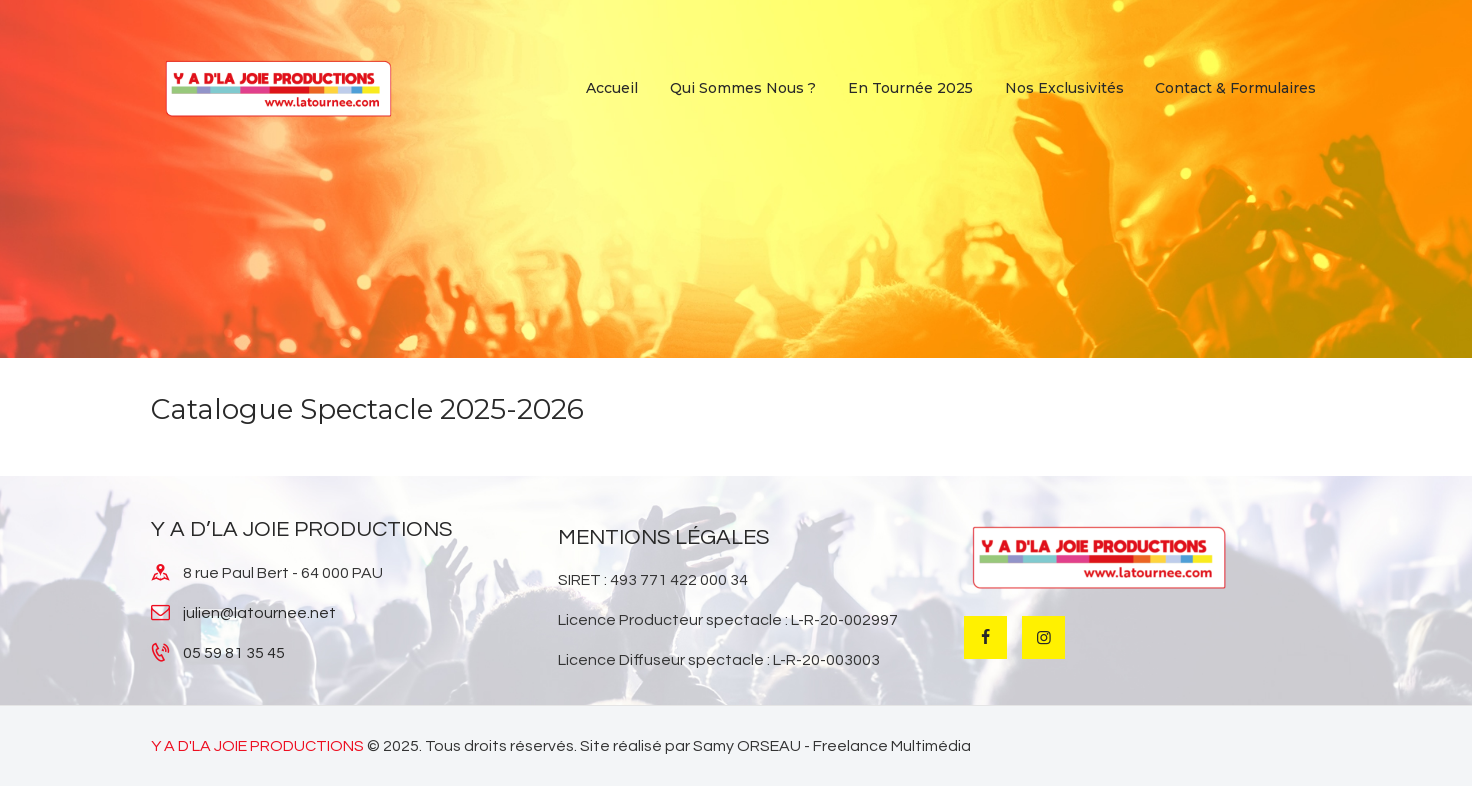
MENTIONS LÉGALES (663, 537)
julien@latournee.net (259, 613)
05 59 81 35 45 (234, 653)
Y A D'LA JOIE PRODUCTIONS (257, 746)
